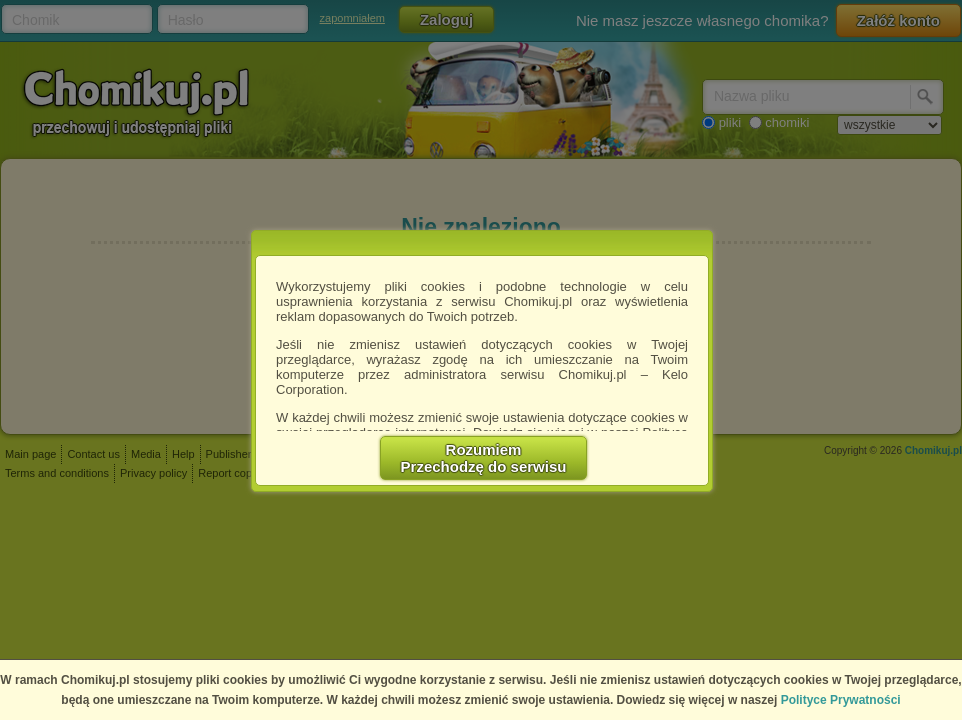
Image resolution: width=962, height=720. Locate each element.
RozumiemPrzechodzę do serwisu (484, 458)
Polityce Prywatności (841, 700)
